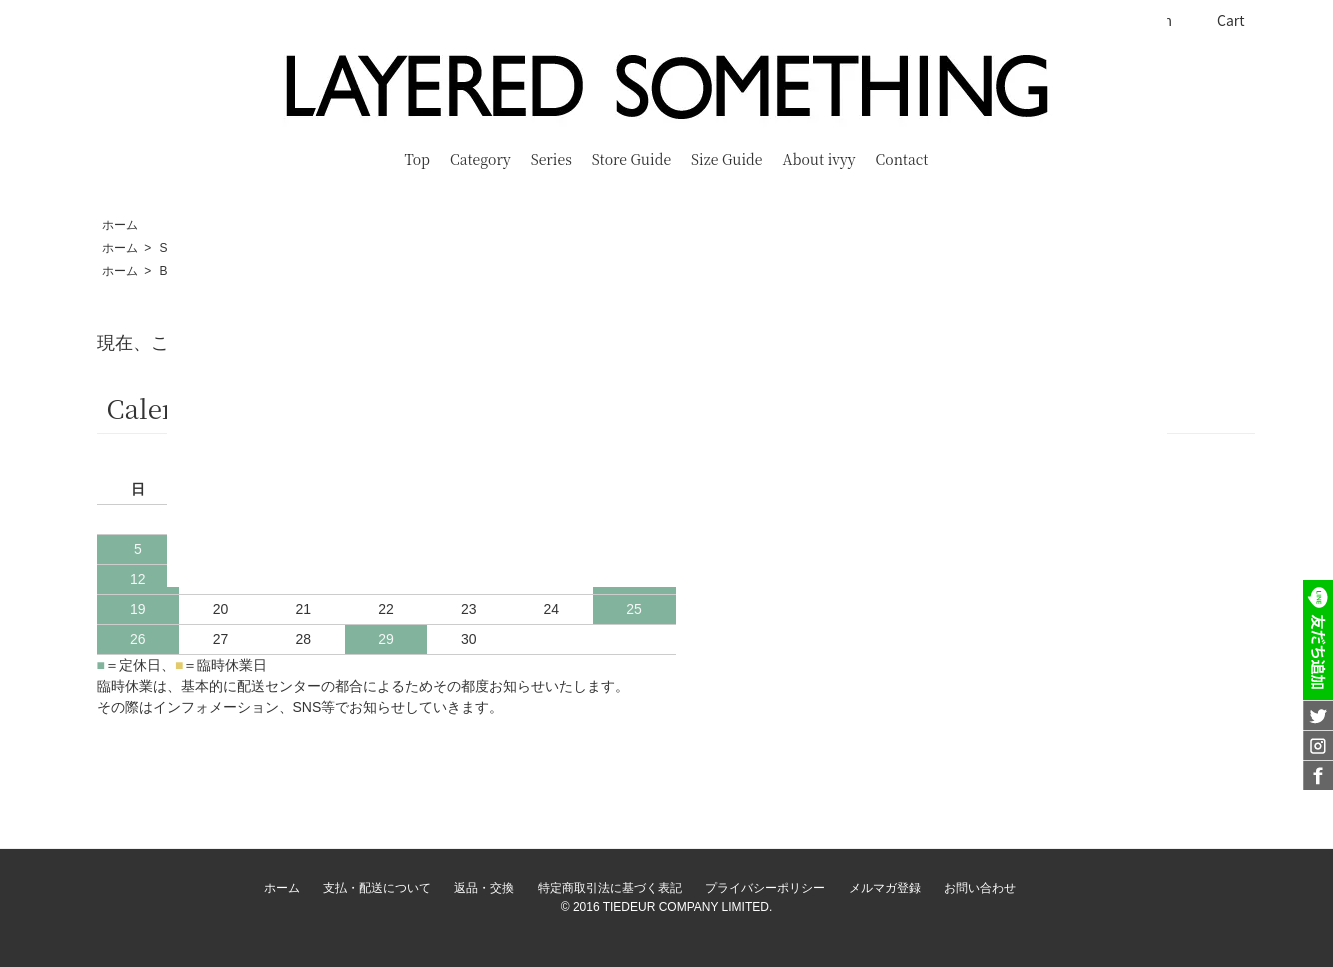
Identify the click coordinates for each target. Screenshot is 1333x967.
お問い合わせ (980, 888)
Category (480, 159)
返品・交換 (484, 888)
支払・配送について (377, 888)
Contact (902, 159)
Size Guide (726, 159)
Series (551, 159)
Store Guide (631, 159)
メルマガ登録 (885, 888)
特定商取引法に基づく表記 (610, 888)
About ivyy (819, 159)
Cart (1220, 20)
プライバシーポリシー (765, 888)
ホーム (120, 225)
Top (417, 159)
